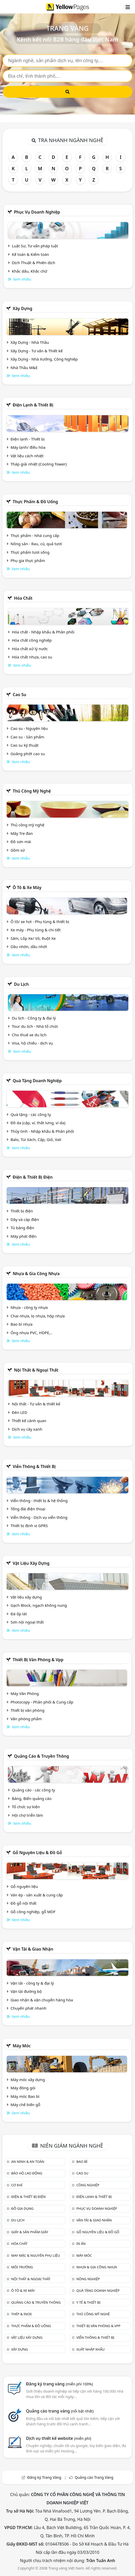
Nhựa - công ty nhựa (29, 1307)
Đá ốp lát (19, 1613)
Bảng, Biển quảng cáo (32, 1798)
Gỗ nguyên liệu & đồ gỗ (37, 1852)
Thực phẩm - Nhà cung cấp (35, 535)
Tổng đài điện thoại (28, 1508)
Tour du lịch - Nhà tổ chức (35, 1026)
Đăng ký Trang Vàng (44, 2477)
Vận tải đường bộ (26, 1991)
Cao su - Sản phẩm (27, 736)
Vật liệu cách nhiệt (27, 455)
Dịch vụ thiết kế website (58, 2438)
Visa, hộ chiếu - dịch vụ (32, 1043)
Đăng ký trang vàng (59, 2384)
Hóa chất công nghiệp (32, 640)
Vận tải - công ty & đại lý (32, 1983)
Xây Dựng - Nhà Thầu (30, 342)
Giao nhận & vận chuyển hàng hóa (42, 1999)
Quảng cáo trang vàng (60, 2411)
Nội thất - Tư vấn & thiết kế (36, 1403)
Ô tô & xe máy (27, 887)
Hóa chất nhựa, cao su (32, 656)
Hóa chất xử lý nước (30, 648)
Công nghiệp (87, 2185)
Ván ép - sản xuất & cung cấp (37, 1894)
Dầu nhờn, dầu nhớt (29, 946)
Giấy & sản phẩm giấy (29, 2232)
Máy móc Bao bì (25, 2096)
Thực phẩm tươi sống (30, 552)
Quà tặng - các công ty (31, 1114)
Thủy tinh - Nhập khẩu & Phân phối (42, 1131)
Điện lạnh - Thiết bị (28, 439)
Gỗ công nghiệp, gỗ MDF (33, 1911)
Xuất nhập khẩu (90, 2349)
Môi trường (22, 2267)
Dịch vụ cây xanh (27, 1429)
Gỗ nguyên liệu (24, 1886)
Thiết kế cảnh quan (29, 1420)
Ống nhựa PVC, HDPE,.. (31, 1332)
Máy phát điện (24, 1236)
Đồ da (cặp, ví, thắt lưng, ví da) (38, 1122)
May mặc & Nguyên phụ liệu (35, 2255)
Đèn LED (19, 1412)
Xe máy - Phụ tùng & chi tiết (36, 929)
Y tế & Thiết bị (88, 2302)
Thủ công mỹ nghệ (32, 791)
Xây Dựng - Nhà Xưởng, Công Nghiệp (44, 359)
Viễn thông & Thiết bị (34, 1466)
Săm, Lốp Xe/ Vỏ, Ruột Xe (33, 938)
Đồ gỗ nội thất (24, 1903)
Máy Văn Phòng (25, 1693)
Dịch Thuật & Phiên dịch (33, 262)
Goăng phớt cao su (28, 753)
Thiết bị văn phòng (28, 1710)
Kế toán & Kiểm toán (30, 254)
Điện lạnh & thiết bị (33, 405)
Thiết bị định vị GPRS (29, 1525)
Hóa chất (23, 598)
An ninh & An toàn (27, 2161)
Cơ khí (16, 2185)
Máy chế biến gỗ (25, 2104)
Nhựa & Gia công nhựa (36, 1273)
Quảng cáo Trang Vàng (94, 2477)
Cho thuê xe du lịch (29, 1034)
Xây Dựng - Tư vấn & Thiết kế (37, 350)
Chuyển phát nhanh (28, 2008)
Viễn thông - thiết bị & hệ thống (39, 1500)
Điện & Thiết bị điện (33, 1177)
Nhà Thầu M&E (24, 367)
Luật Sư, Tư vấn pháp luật (35, 245)
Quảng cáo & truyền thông (41, 1756)
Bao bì (81, 2161)
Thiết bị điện (22, 1210)
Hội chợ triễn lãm (27, 1815)
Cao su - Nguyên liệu (29, 728)
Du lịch (21, 984)
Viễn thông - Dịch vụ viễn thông (39, 1517)
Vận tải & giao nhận (33, 1949)
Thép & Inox (21, 2314)
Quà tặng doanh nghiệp (37, 1080)
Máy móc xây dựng (28, 2079)
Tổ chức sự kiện (26, 1806)
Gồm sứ (18, 850)
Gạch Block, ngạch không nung (39, 1605)
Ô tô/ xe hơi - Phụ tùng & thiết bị (40, 921)
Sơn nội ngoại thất (27, 1622)
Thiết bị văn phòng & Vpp (38, 1659)
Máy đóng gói (23, 2087)
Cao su (19, 694)
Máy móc (22, 2046)
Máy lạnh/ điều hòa (28, 447)
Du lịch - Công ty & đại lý (34, 1018)
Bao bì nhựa (21, 1324)
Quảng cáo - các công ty (33, 1789)
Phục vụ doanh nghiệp (37, 212)
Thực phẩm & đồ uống (35, 501)
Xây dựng (22, 308)
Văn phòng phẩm (26, 1718)
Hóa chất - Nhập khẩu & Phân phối (43, 631)
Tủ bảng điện (22, 1227)
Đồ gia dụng (22, 2208)
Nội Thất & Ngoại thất (36, 1370)
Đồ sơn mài (21, 841)
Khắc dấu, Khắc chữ (29, 271)
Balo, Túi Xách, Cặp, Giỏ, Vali (36, 1139)
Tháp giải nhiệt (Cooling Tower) (39, 464)
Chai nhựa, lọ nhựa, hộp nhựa (38, 1315)
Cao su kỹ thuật (25, 745)
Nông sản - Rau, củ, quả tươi (36, 543)
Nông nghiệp (88, 2279)
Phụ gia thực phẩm (28, 560)
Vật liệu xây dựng (31, 1563)
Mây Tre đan (22, 833)
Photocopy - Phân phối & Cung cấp (42, 1702)
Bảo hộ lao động (26, 2173)
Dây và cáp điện (25, 1219)
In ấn (81, 2243)
